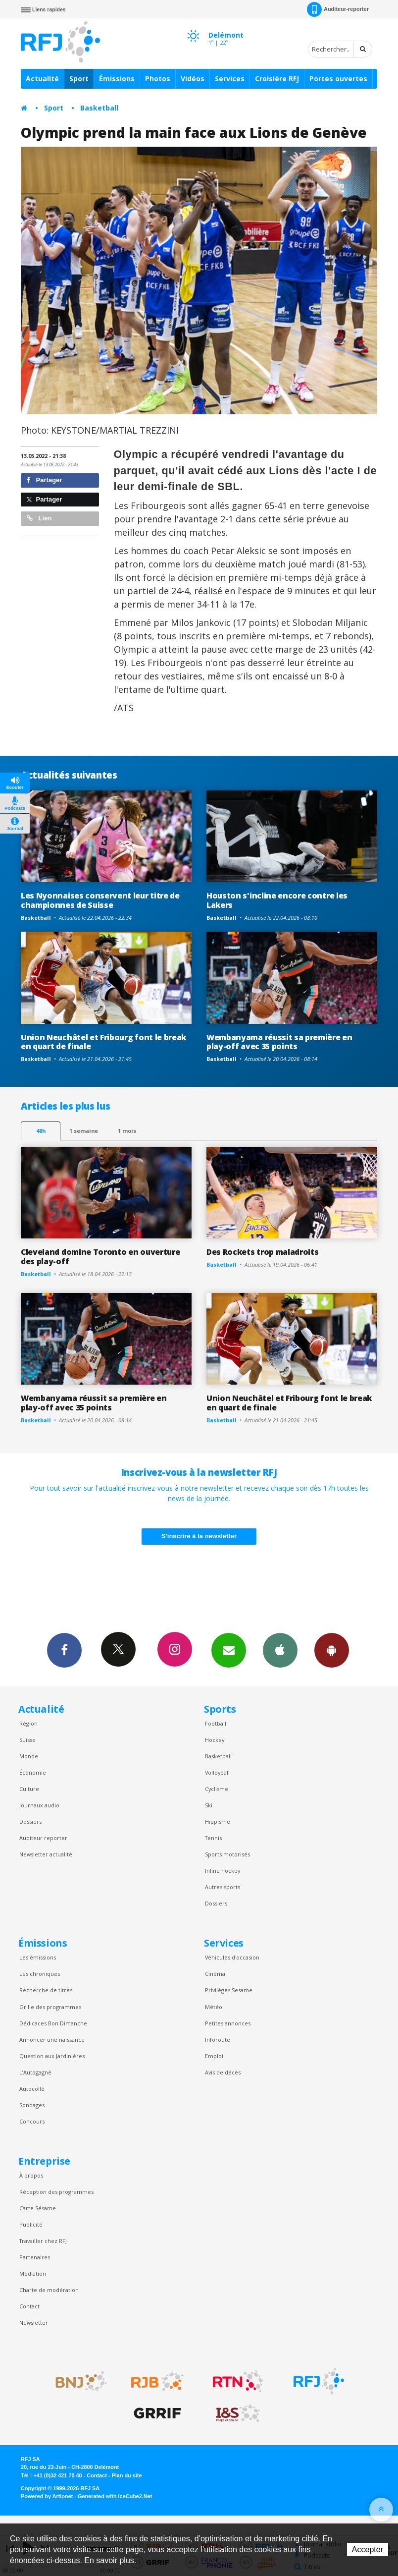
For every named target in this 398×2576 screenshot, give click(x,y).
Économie (32, 1772)
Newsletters (228, 1650)
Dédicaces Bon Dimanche (53, 2023)
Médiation (32, 2273)
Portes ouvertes (338, 78)
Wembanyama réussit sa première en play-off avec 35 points (279, 1042)
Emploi (214, 2056)
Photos (157, 78)
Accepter (367, 2549)
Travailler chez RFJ (43, 2241)
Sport (79, 78)
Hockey (214, 1739)
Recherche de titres (45, 1990)
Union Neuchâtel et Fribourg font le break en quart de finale (103, 1042)
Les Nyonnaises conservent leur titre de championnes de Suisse (100, 900)
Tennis (213, 1838)
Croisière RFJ (277, 78)
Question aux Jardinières (52, 2056)
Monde (28, 1756)
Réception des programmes (56, 2191)
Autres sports (222, 1887)
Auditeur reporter (43, 1838)
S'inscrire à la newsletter (199, 1536)
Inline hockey (222, 1870)
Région (28, 1723)
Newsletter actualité (45, 1854)
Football (215, 1723)
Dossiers (30, 1821)
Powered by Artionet (47, 2496)
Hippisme (217, 1821)
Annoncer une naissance (52, 2039)
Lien (39, 518)
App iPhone (280, 1650)
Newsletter (33, 2322)
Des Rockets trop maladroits (262, 1251)
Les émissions (37, 1957)
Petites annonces (227, 2023)
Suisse (27, 1739)
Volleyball (217, 1772)
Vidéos (192, 78)
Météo (213, 2007)
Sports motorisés (227, 1854)
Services (230, 78)
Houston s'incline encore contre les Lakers (277, 900)
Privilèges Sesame (228, 1990)
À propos (31, 2175)
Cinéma (215, 1973)
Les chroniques (39, 1973)
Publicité (31, 2224)
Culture (29, 1789)
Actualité (42, 78)
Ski (208, 1805)
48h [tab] (41, 1130)
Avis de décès (223, 2072)
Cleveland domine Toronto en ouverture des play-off (100, 1256)
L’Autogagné (35, 2072)
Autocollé (32, 2088)
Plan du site (126, 2475)
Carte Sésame (37, 2208)
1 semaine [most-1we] (83, 1130)
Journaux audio (39, 1805)
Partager (44, 480)
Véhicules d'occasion (232, 1957)
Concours (32, 2121)
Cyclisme (216, 1789)
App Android (331, 1650)
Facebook (64, 1650)
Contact (29, 2306)
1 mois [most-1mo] (127, 1130)
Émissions (117, 78)
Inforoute (217, 2039)
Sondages (32, 2105)
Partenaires (34, 2257)
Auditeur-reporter (338, 9)
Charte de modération (49, 2290)
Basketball (99, 107)
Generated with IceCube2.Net (115, 2496)
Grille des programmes (50, 2007)
